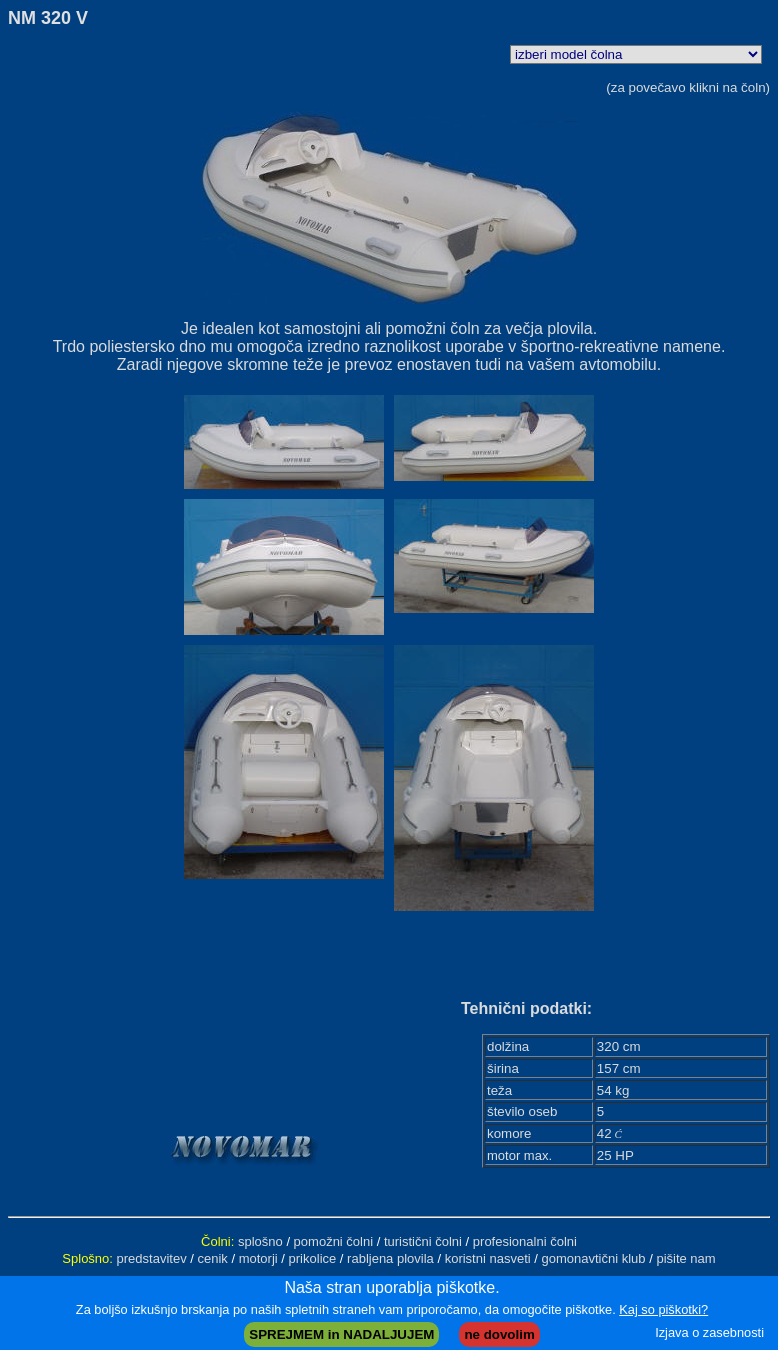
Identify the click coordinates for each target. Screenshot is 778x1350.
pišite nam (685, 1258)
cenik (213, 1258)
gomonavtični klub (594, 1258)
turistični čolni (423, 1241)
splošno (260, 1241)
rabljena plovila (390, 1258)
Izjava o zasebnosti (709, 1332)
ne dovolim (499, 1334)
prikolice (313, 1258)
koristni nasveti (488, 1258)
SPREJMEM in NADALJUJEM (341, 1334)
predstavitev (152, 1258)
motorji (258, 1258)
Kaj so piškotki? (663, 1309)
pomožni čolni (334, 1241)
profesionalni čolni (525, 1241)
